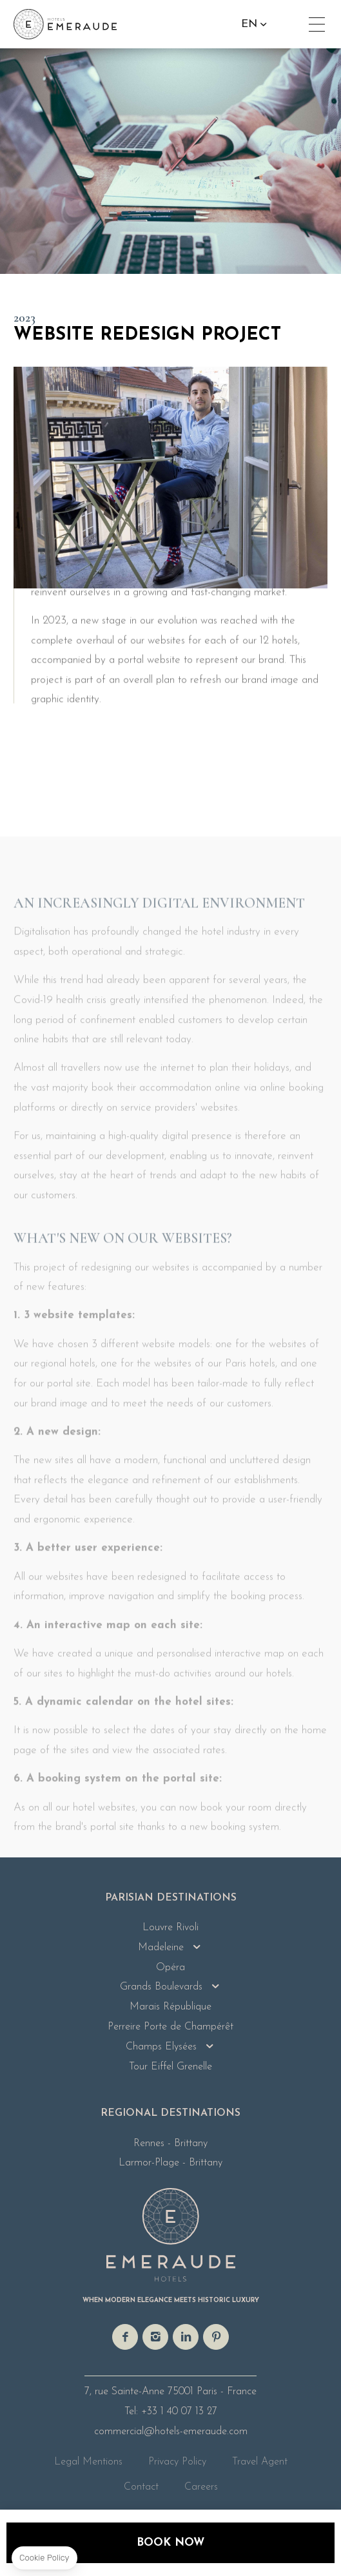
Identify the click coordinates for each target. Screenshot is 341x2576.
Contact (141, 2487)
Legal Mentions (88, 2462)
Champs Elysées (161, 2047)
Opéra (170, 1967)
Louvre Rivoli (170, 1927)
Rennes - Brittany (170, 2143)
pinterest (216, 2337)
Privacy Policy (177, 2462)
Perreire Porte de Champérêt (170, 2027)
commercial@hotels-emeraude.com (171, 2431)
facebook (125, 2337)
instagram (155, 2337)
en (252, 24)
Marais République (170, 2007)
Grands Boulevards (161, 1987)
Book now (170, 2542)
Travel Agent (259, 2462)
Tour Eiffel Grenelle (170, 2067)
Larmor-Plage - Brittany (170, 2163)
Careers (201, 2487)
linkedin (186, 2337)
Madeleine (161, 1947)
